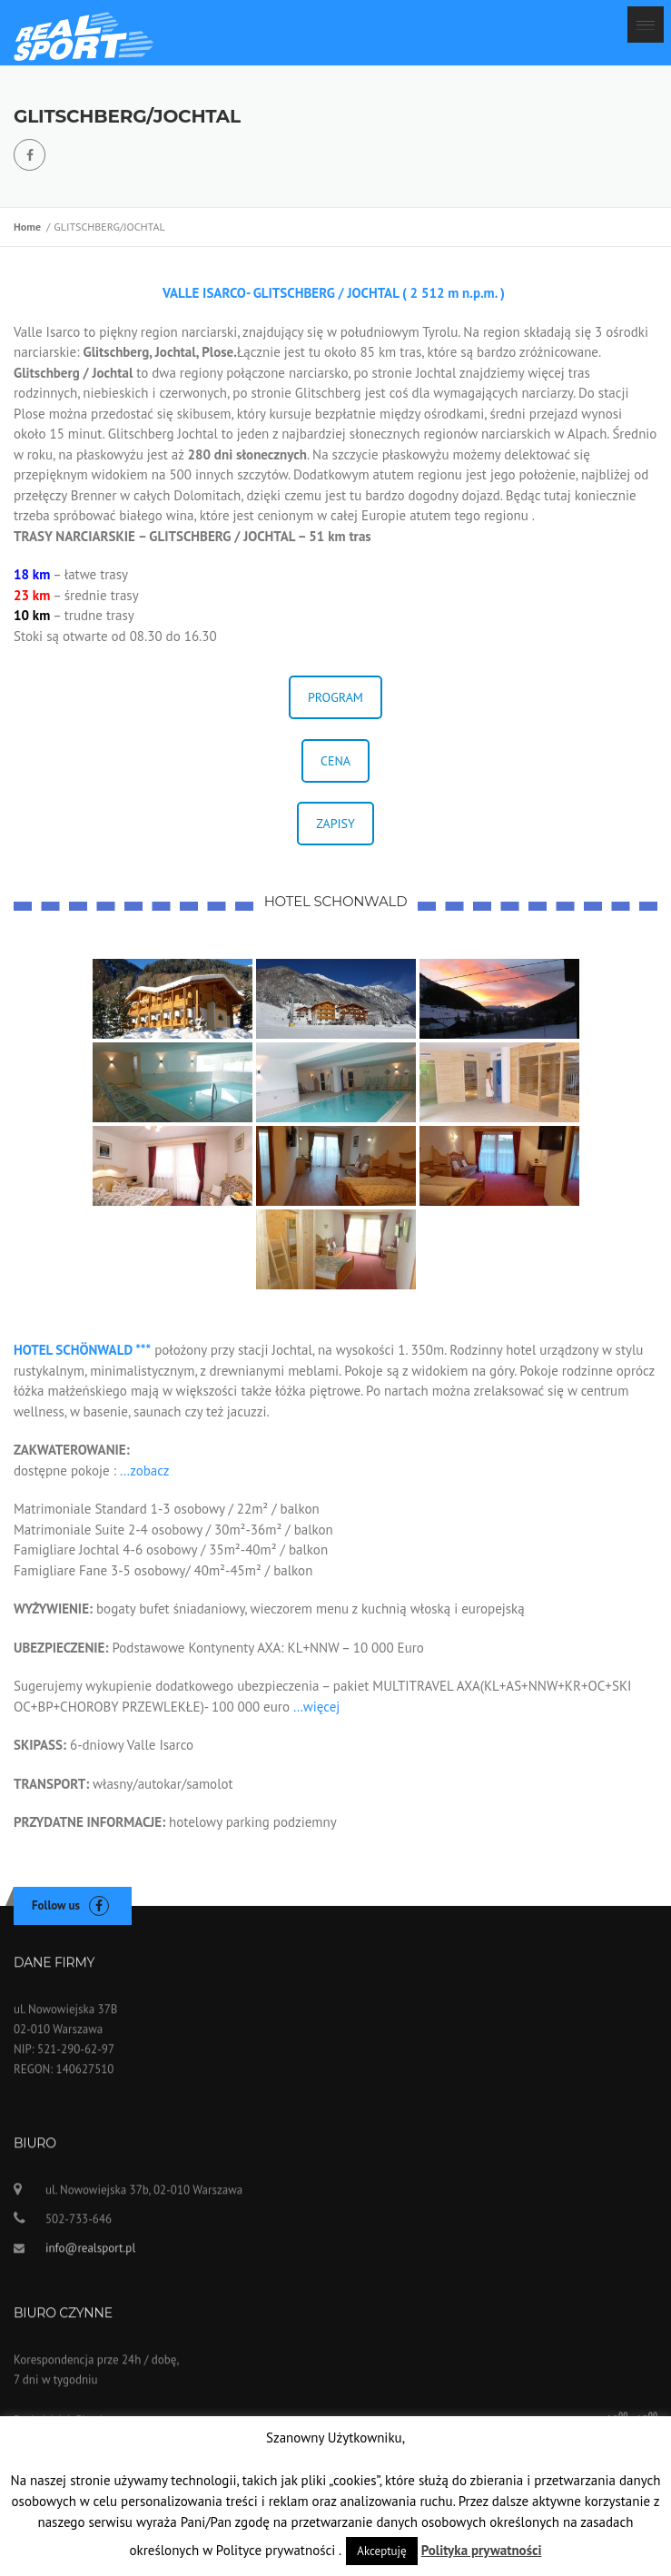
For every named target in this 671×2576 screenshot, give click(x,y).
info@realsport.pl (90, 2256)
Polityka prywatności (481, 2550)
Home (30, 226)
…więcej (315, 1706)
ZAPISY (335, 823)
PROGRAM (335, 697)
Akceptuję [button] (381, 2551)
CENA (335, 761)
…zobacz (145, 1470)
